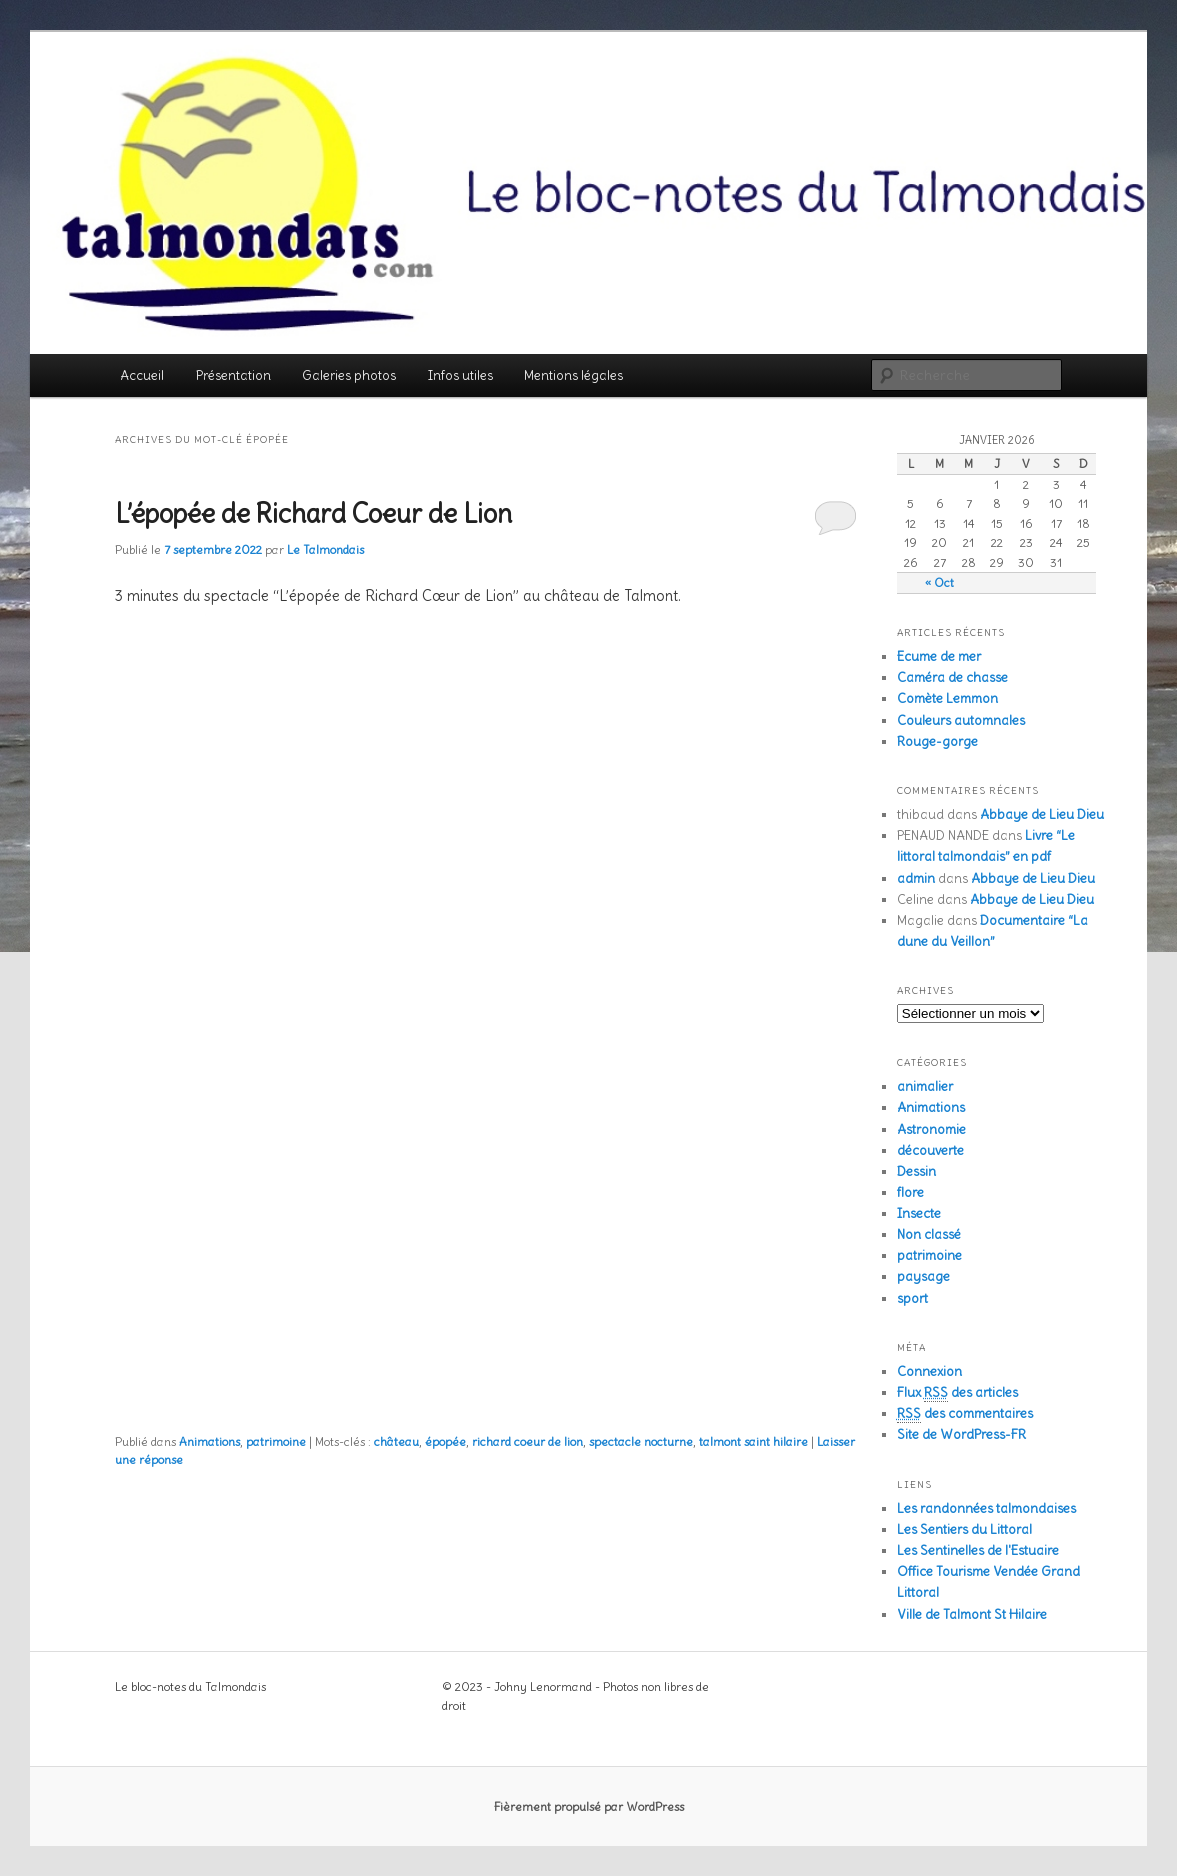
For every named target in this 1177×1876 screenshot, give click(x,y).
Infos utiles (460, 375)
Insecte (919, 1213)
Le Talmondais (325, 549)
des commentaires (965, 1414)
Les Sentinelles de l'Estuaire (978, 1550)
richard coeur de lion (527, 1441)
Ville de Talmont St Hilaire (972, 1614)
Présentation (233, 375)
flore (910, 1192)
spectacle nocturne (641, 1441)
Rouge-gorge (937, 741)
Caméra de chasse (952, 677)
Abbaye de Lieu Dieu (1042, 814)
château (396, 1441)
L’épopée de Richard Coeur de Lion (313, 513)
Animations (209, 1441)
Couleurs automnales (961, 720)
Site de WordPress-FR (961, 1434)
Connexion (929, 1371)
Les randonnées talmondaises (986, 1508)
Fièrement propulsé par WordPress (589, 1806)
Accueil (142, 375)
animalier (925, 1086)
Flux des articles (957, 1393)
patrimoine (276, 1441)
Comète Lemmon (947, 698)
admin (916, 878)
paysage (923, 1276)
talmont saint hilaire (753, 1441)
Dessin (916, 1171)
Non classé (929, 1234)
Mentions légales (573, 375)
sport (912, 1298)
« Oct (939, 582)
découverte (930, 1150)
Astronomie (931, 1129)
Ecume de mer (939, 656)
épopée (445, 1441)
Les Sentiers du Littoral (964, 1529)
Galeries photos (349, 375)
